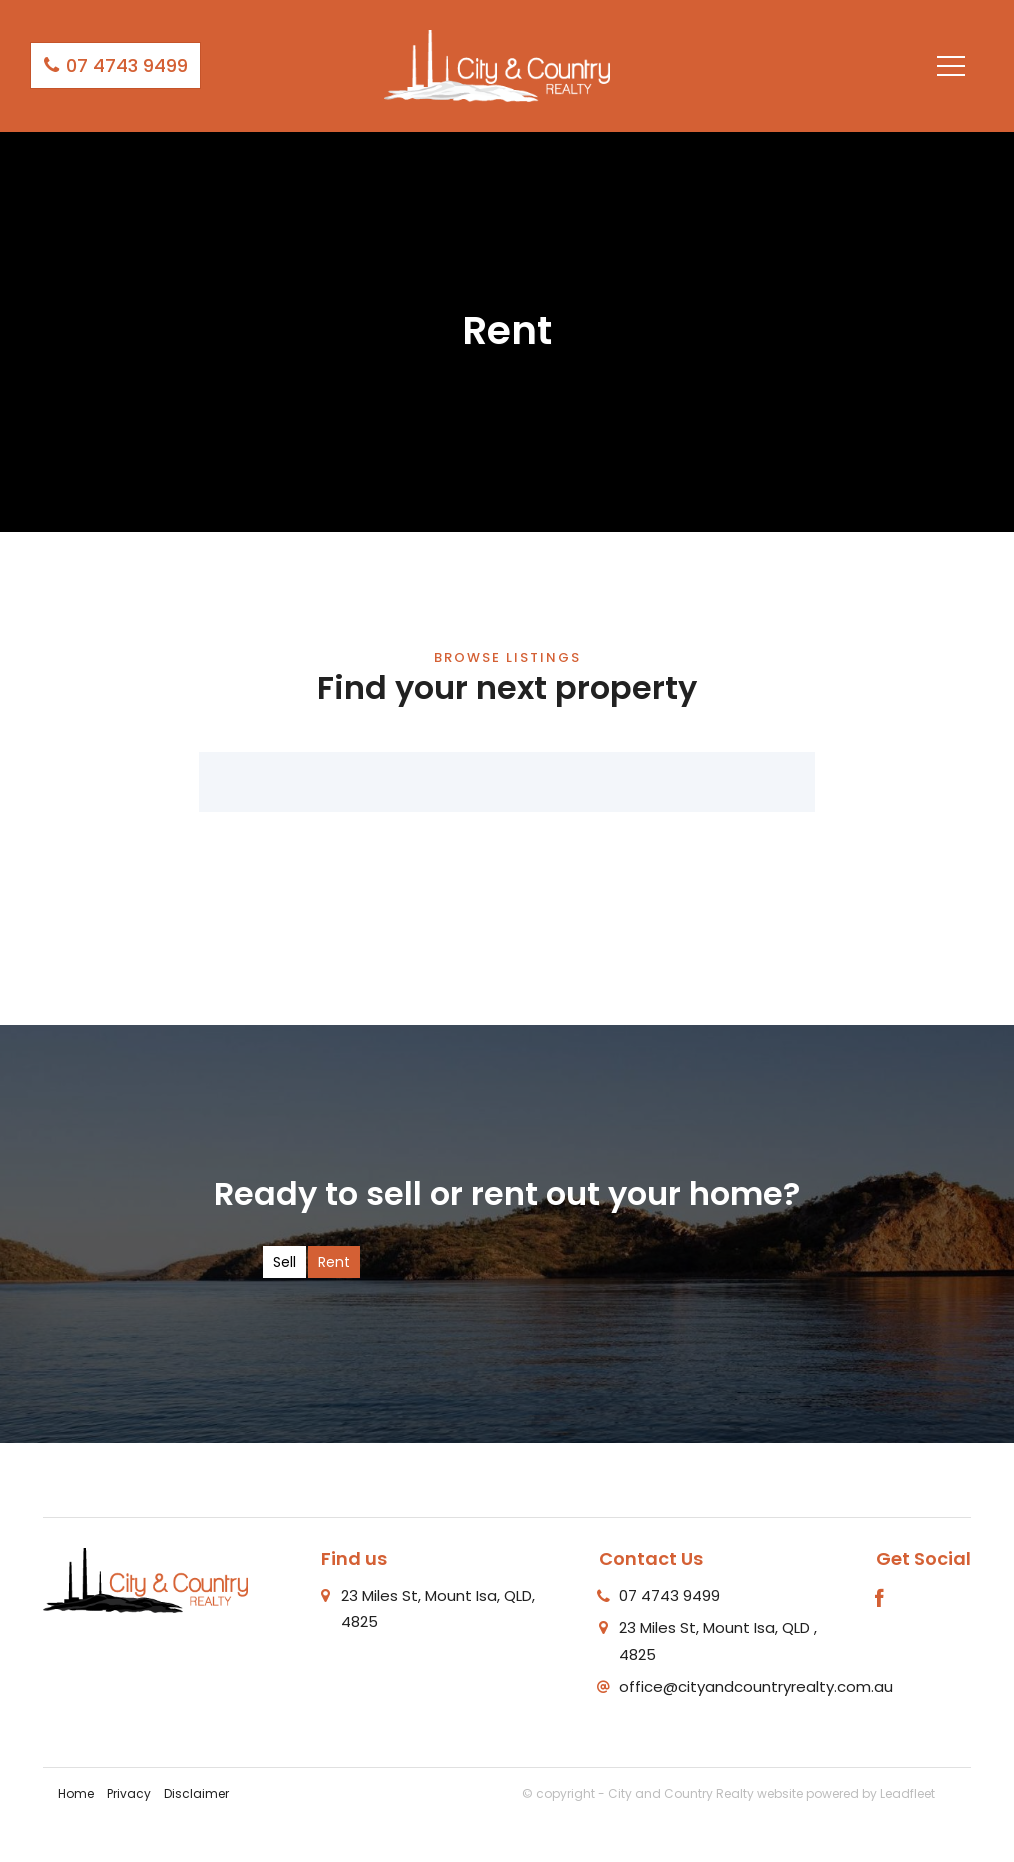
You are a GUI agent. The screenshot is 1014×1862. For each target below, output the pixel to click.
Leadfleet (907, 1793)
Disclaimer (196, 1793)
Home (76, 1793)
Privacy (129, 1793)
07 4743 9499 (115, 65)
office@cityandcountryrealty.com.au (756, 1686)
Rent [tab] (334, 1262)
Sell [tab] (284, 1262)
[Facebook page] (880, 1600)
